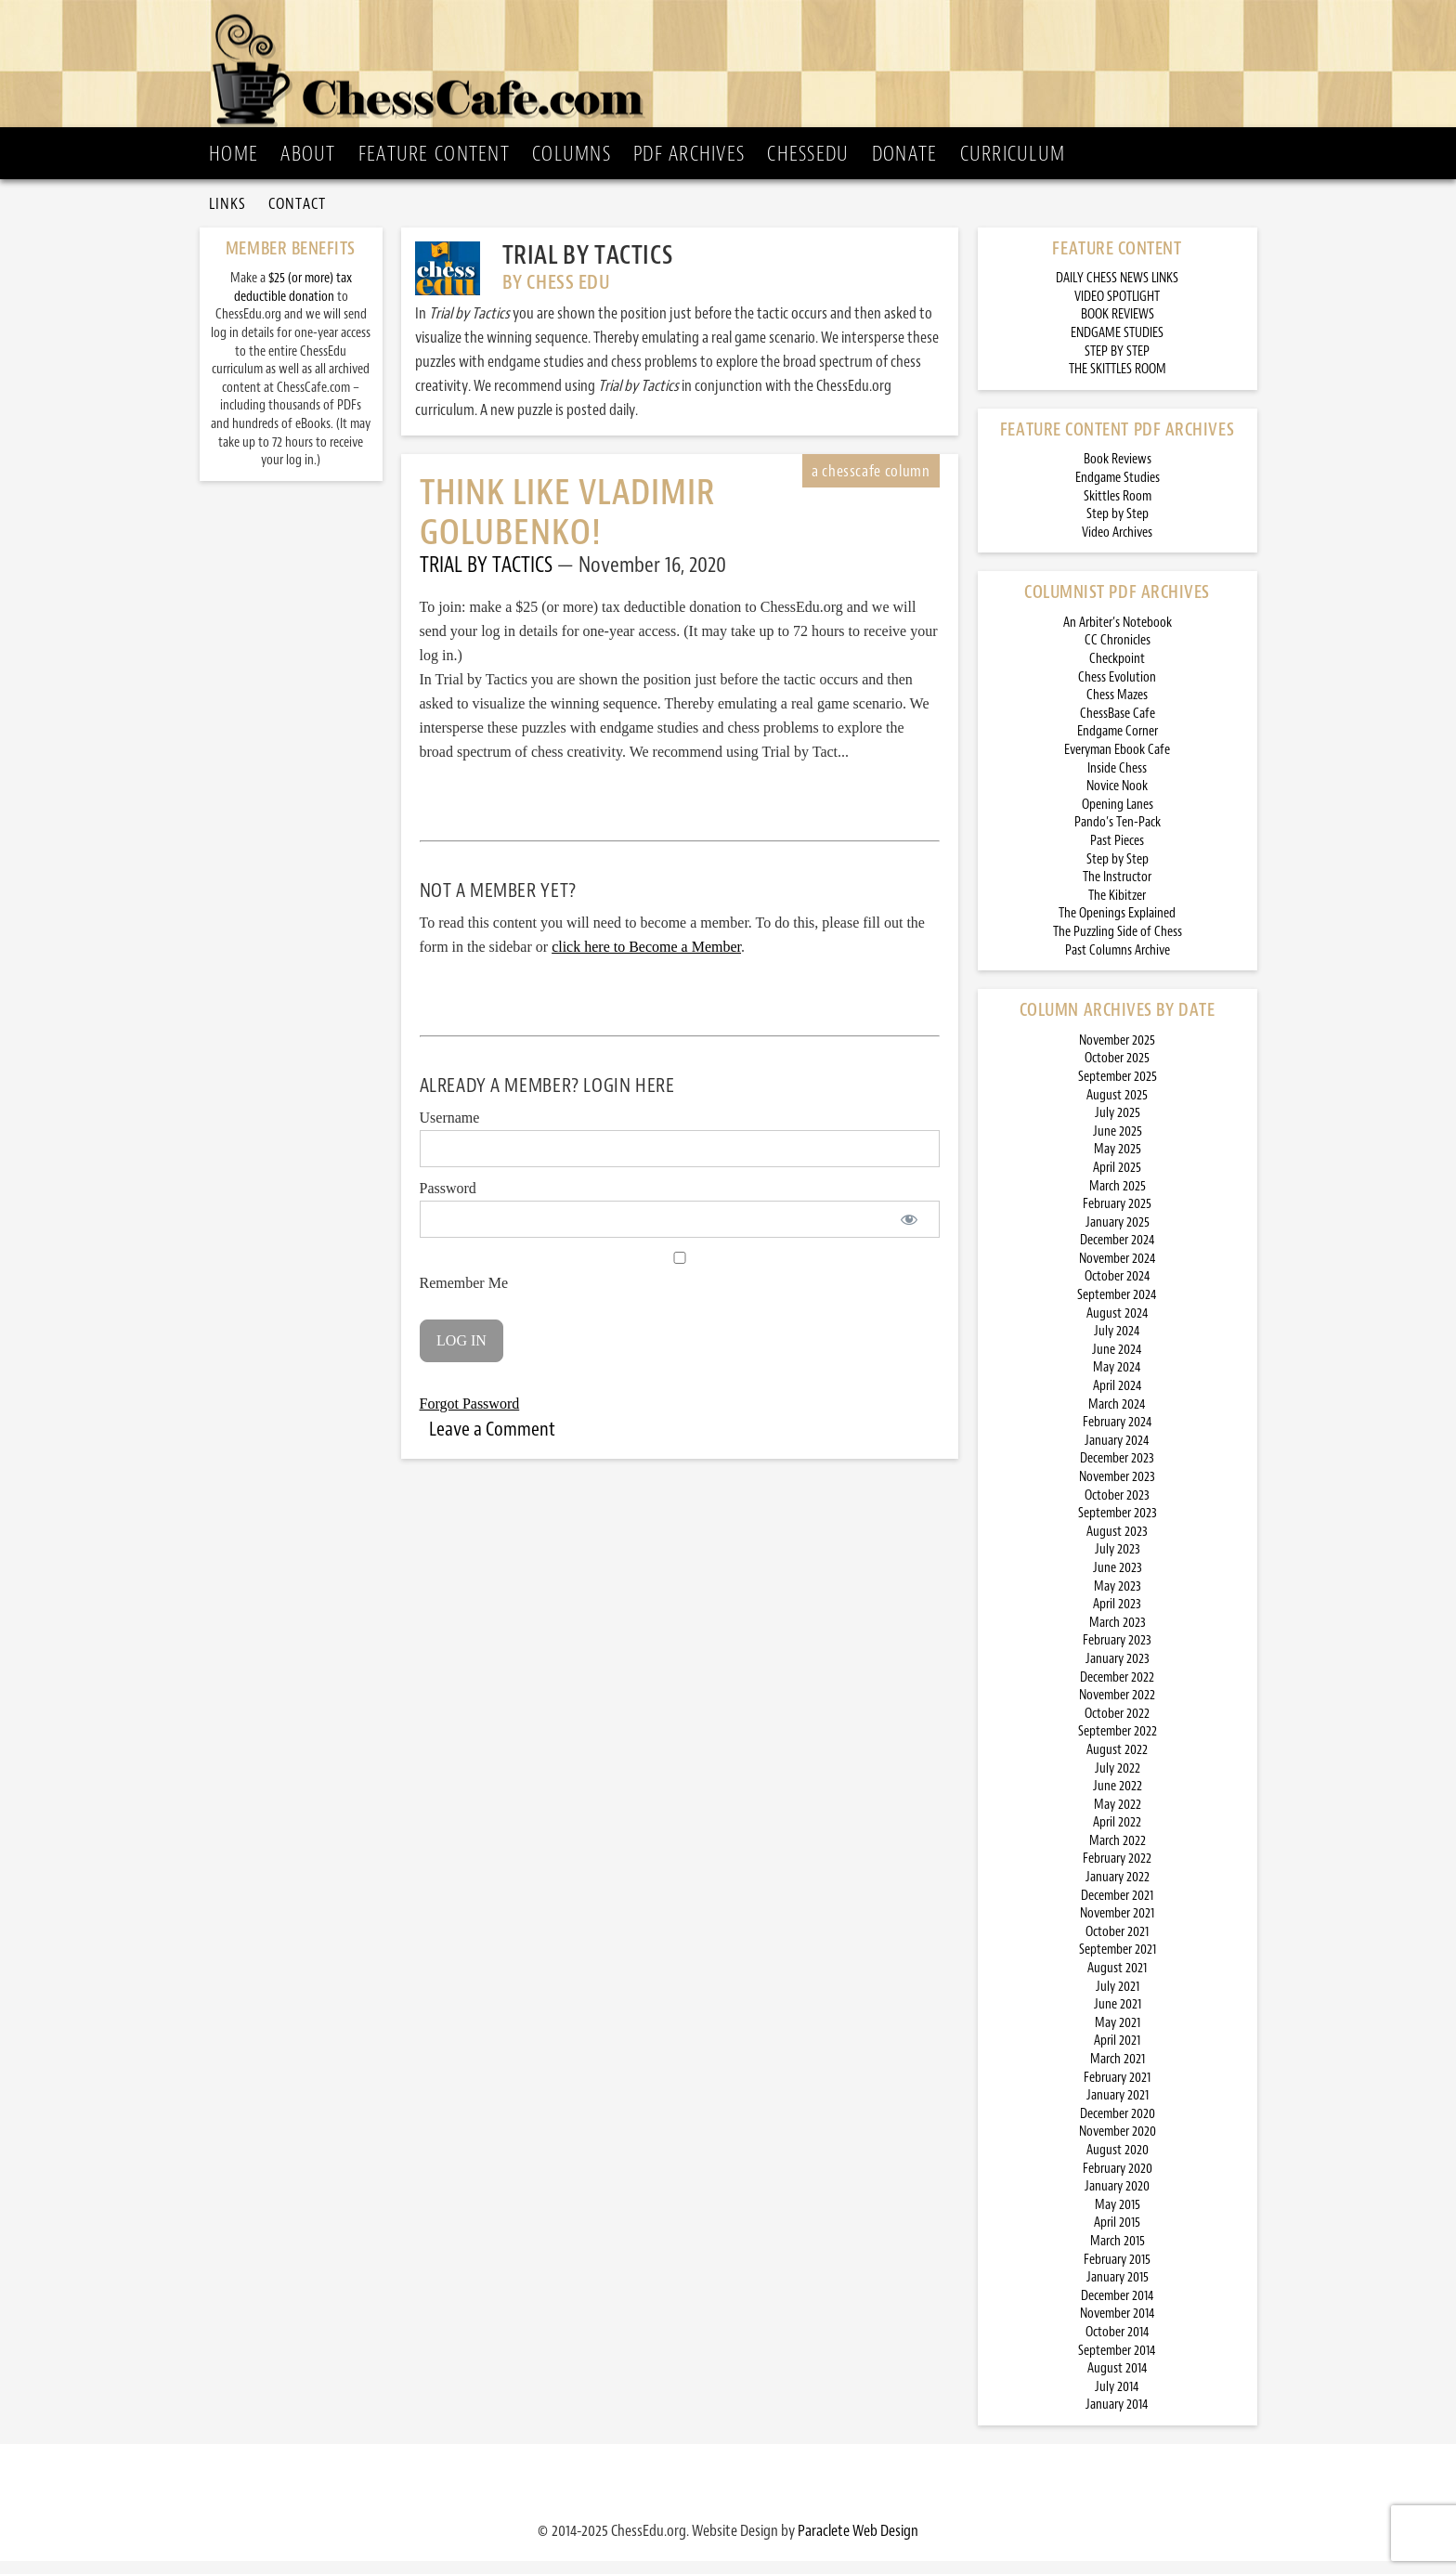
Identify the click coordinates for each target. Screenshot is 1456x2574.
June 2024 (1117, 1363)
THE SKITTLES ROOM (1117, 383)
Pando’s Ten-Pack (1117, 836)
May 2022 (1117, 1817)
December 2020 (1117, 2127)
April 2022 (1117, 1836)
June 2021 (1117, 2018)
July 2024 (1117, 1345)
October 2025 (1117, 1072)
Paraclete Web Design (858, 2543)
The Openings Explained (1117, 927)
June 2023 (1117, 1581)
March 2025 (1117, 1199)
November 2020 (1117, 2145)
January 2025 (1118, 1235)
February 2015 (1117, 2273)
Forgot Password (470, 1416)
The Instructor (1117, 891)
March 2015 (1117, 2254)
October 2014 (1118, 2345)
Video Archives (1117, 545)
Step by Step (1117, 528)
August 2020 (1117, 2163)
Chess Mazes (1117, 709)
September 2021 (1117, 1963)
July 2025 (1117, 1127)
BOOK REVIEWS (1117, 328)
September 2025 (1117, 1089)
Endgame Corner (1117, 745)
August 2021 (1117, 1981)
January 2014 (1117, 2418)
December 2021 (1117, 1909)
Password (448, 1202)
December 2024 (1117, 1254)
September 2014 (1117, 2363)
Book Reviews (1117, 473)
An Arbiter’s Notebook (1117, 635)
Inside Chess (1117, 781)
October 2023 (1117, 1508)
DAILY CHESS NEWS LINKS (1117, 292)
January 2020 (1117, 2200)
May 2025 (1117, 1163)
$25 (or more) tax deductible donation (293, 301)
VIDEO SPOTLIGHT (1117, 309)
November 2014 (1117, 2327)
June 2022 (1117, 1800)
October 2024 (1117, 1290)
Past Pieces (1117, 854)
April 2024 (1117, 1399)
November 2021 (1117, 1927)
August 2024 (1117, 1326)
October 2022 (1117, 1727)
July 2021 (1117, 1999)
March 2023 (1117, 1635)
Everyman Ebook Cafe (1117, 763)
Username (450, 1131)
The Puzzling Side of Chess (1117, 945)
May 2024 (1117, 1381)
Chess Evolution (1117, 690)
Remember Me (680, 1285)
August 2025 (1117, 1108)
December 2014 (1117, 2309)
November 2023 (1117, 1490)
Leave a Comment (492, 1442)
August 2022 (1117, 1763)
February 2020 (1117, 2181)
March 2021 (1117, 2072)
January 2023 (1118, 1672)
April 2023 (1117, 1618)
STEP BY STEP (1117, 364)
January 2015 (1117, 2291)
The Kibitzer (1117, 908)
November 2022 (1117, 1709)
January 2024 (1117, 1453)
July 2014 (1117, 2400)
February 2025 (1117, 1218)
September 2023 (1117, 1527)
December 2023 (1117, 1472)
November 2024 (1117, 1271)
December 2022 (1117, 1690)
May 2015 (1117, 2218)
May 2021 (1117, 2036)
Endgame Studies (1117, 491)
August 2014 (1117, 2382)
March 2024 (1117, 1417)
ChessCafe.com (734, 66)
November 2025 (1117, 1053)
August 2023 (1117, 1545)
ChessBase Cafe (1117, 726)
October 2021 (1117, 1945)
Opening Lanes (1117, 817)
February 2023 (1117, 1654)
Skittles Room (1117, 509)
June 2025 (1117, 1144)
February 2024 (1117, 1436)
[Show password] (909, 1233)
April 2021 (1117, 2054)
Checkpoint (1117, 673)
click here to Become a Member (646, 960)
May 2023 (1117, 1599)
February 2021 (1117, 2091)
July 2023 (1117, 1563)
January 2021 (1117, 2109)
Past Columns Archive (1117, 963)
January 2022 (1118, 1891)
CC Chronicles (1117, 654)
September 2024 (1117, 1309)
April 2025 (1117, 1181)
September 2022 (1117, 1745)
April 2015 (1117, 2236)
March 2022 (1117, 1854)
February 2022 (1117, 1872)
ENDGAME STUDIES (1117, 346)
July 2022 (1117, 1781)
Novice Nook (1117, 800)
